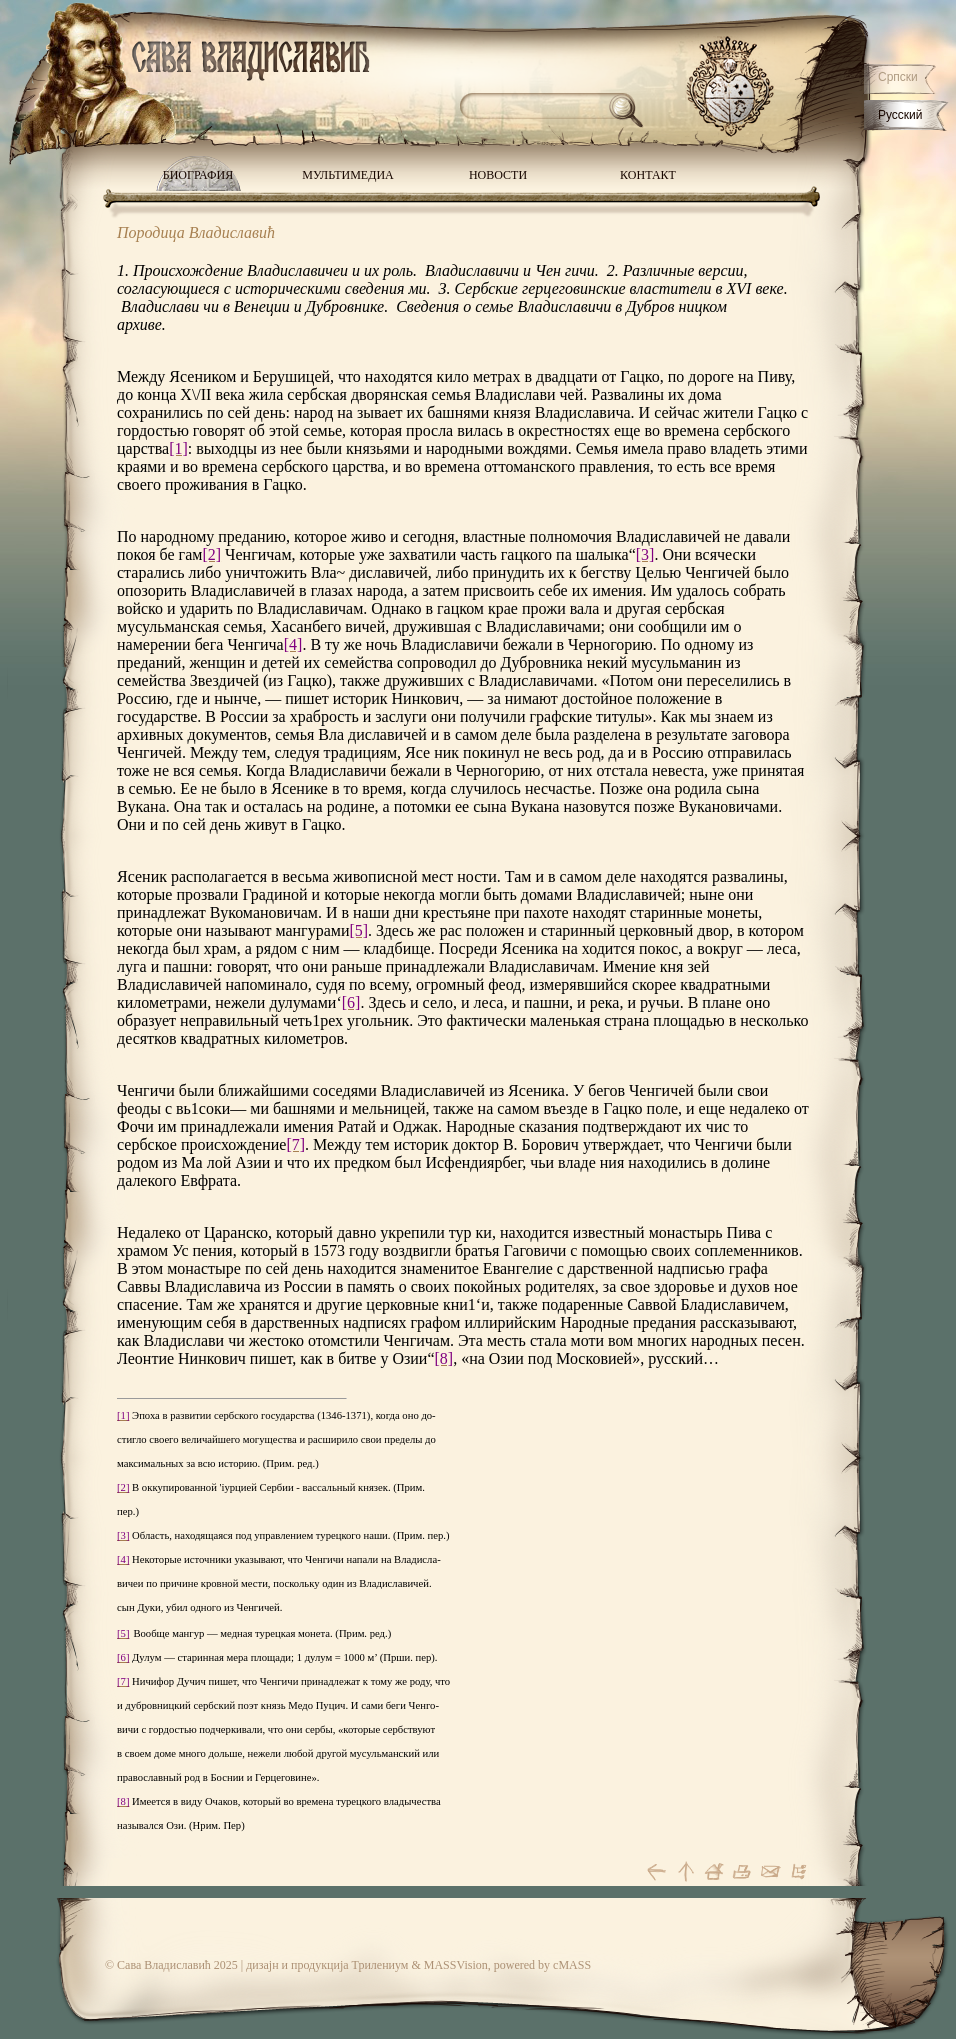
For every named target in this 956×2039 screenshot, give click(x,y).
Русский (900, 115)
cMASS (572, 1965)
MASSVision (456, 1965)
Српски (898, 77)
